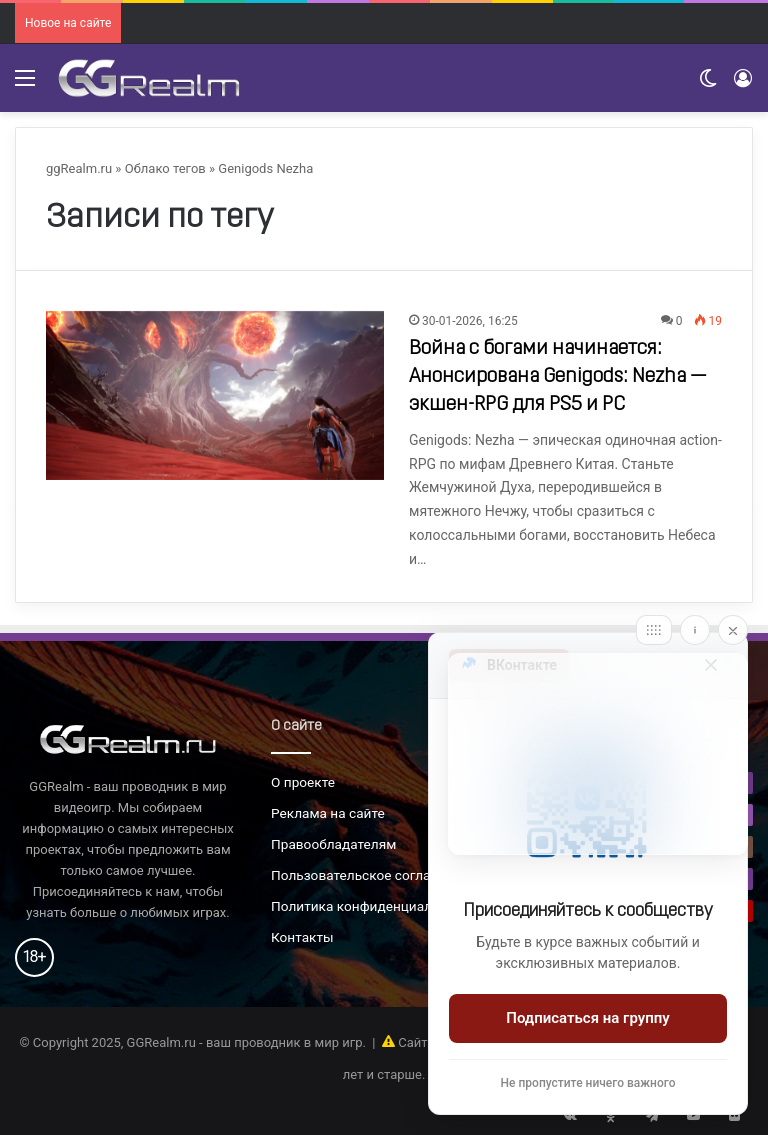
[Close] (733, 630)
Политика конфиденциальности (374, 906)
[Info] (695, 630)
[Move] (654, 630)
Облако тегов (165, 168)
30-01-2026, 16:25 (470, 321)
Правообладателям (333, 844)
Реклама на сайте (328, 813)
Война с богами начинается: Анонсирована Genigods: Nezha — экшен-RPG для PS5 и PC (558, 377)
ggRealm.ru (79, 168)
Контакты (302, 937)
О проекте (303, 782)
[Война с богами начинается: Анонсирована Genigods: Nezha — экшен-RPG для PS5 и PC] (215, 395)
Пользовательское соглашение (371, 875)
